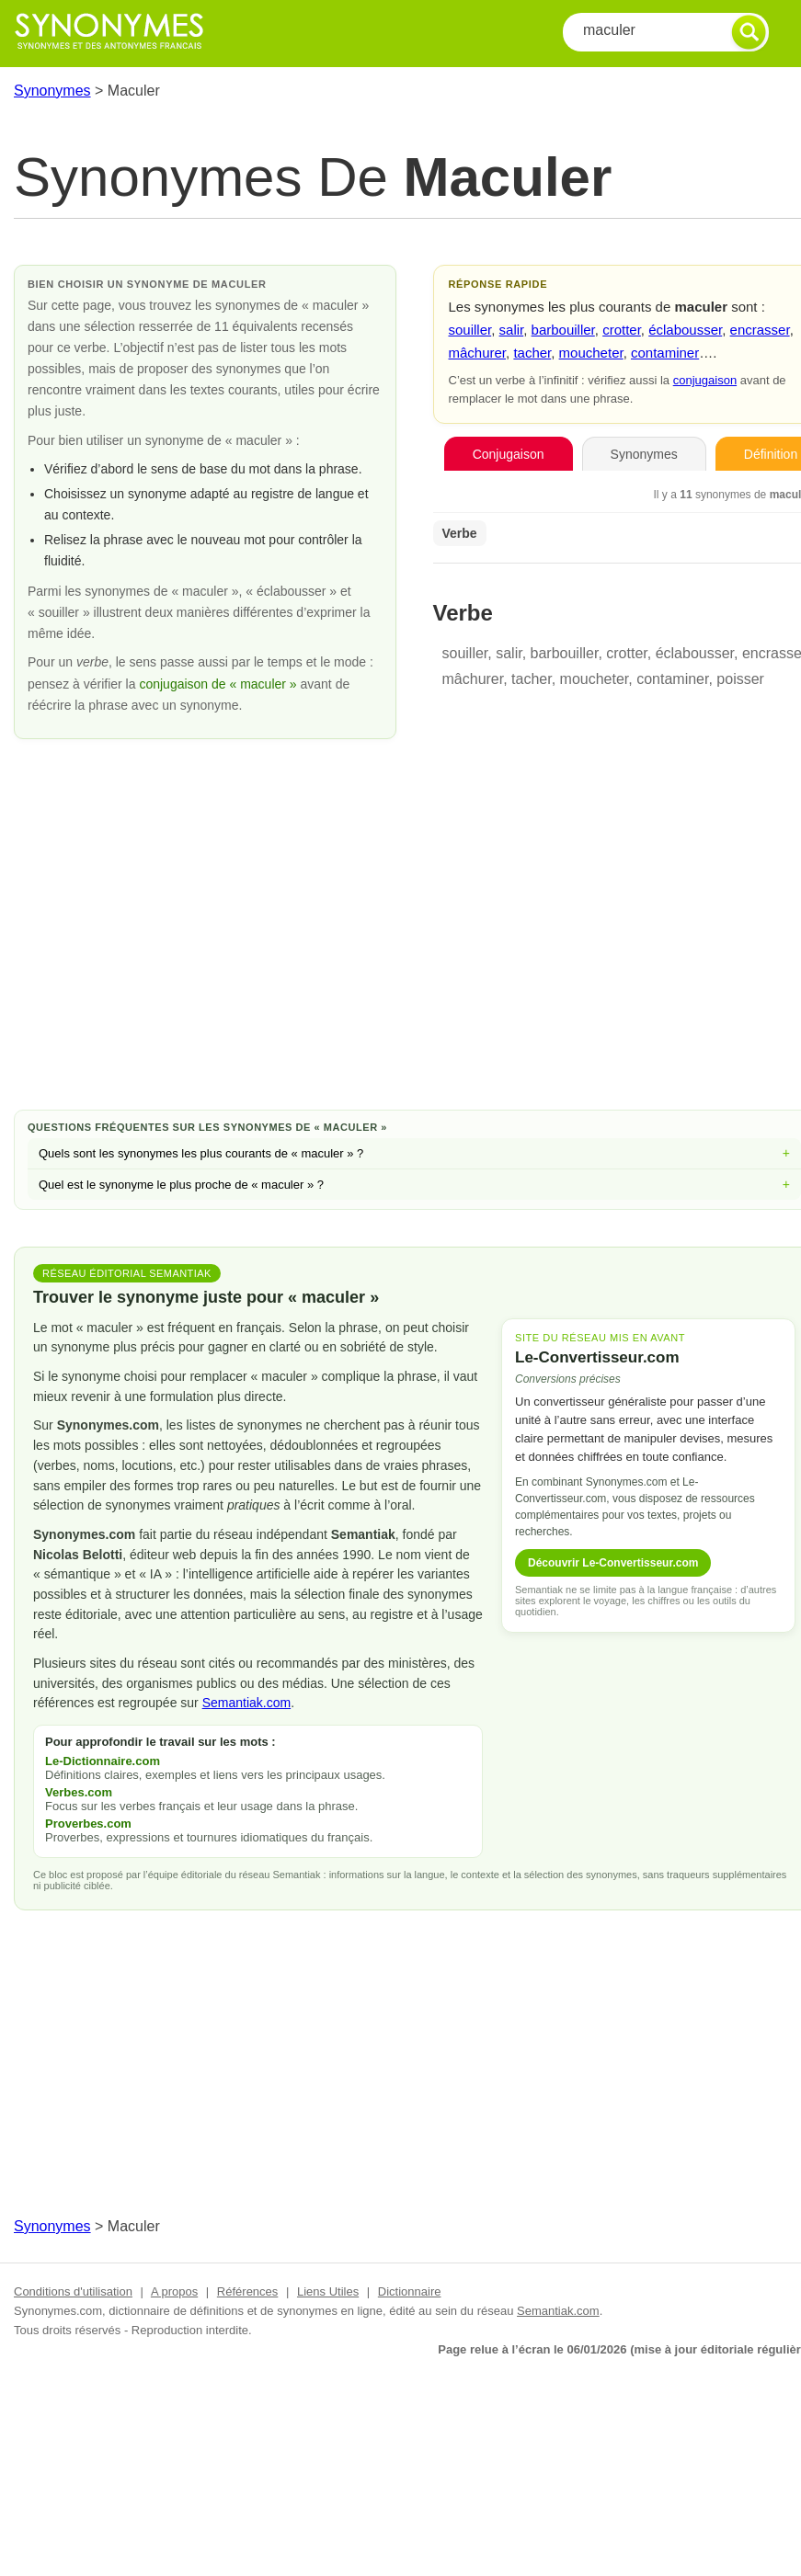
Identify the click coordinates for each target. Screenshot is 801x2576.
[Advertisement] (414, 948)
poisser (740, 679)
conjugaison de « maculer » (219, 684)
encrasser (760, 329)
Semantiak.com (246, 1702)
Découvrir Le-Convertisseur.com (613, 1562)
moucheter (591, 352)
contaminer (665, 352)
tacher (532, 352)
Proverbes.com (88, 1823)
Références (247, 2291)
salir (511, 329)
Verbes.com (78, 1792)
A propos (174, 2291)
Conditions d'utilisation (73, 2291)
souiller (470, 329)
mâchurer (478, 352)
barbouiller (563, 329)
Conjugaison (508, 454)
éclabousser (685, 329)
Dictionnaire (409, 2291)
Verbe (459, 533)
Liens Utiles (328, 2291)
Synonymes (52, 90)
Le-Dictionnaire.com (102, 1761)
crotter (621, 329)
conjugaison (705, 380)
